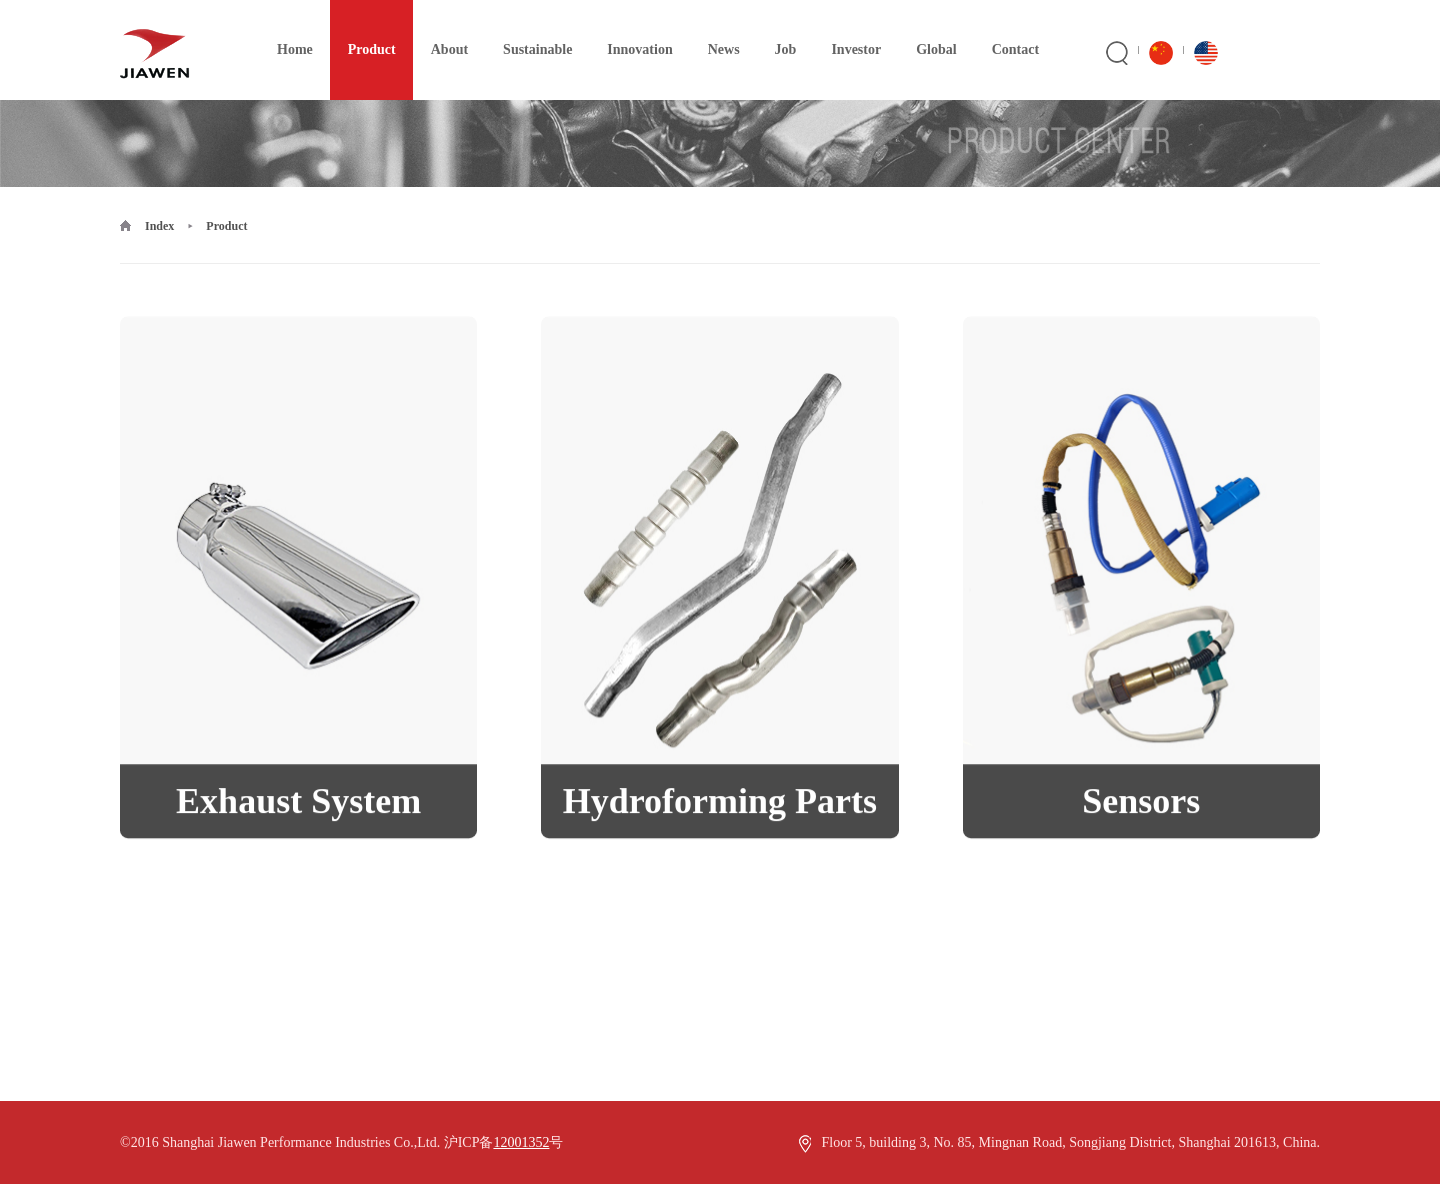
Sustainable (528, 28)
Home (286, 28)
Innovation (630, 28)
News (715, 28)
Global (927, 28)
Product (363, 28)
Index (159, 226)
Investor (847, 28)
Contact (1006, 28)
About (440, 28)
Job (777, 28)
